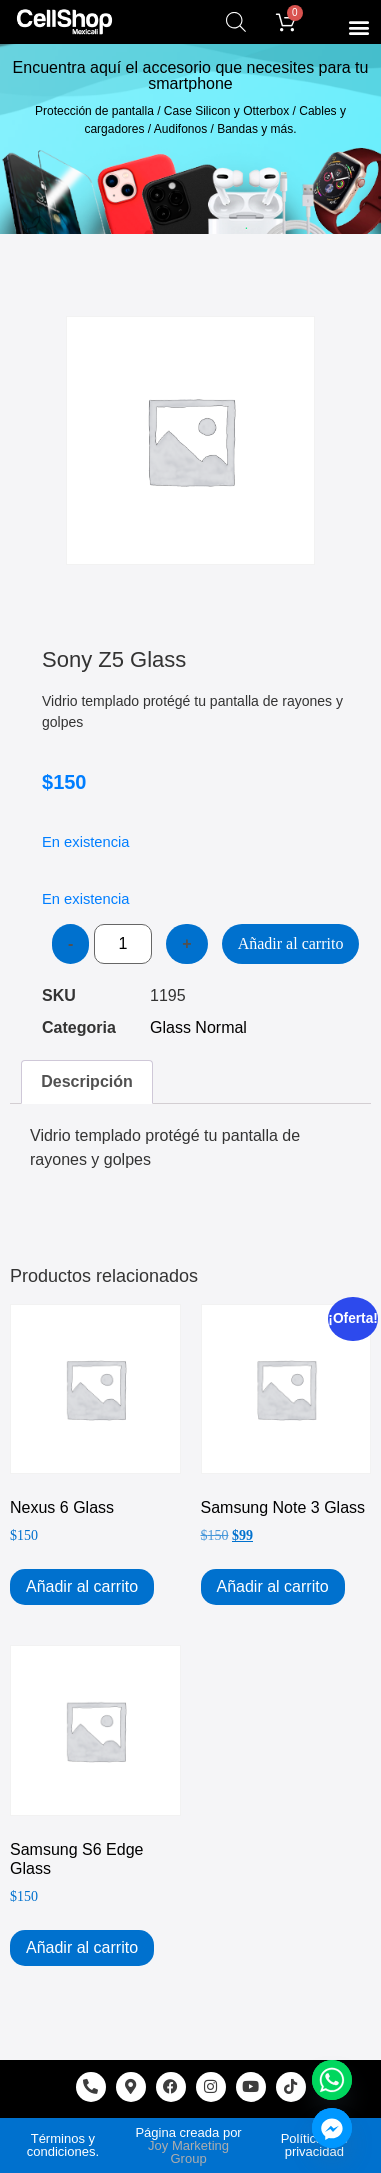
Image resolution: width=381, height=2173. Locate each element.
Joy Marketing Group (188, 2152)
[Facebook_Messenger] (332, 2128)
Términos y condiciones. (63, 2145)
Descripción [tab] (87, 1081)
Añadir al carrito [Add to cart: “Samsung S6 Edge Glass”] (82, 1947)
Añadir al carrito (291, 943)
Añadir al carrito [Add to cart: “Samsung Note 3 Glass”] (273, 1586)
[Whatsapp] (332, 2080)
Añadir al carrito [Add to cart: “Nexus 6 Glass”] (82, 1586)
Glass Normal (198, 1027)
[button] (359, 26)
